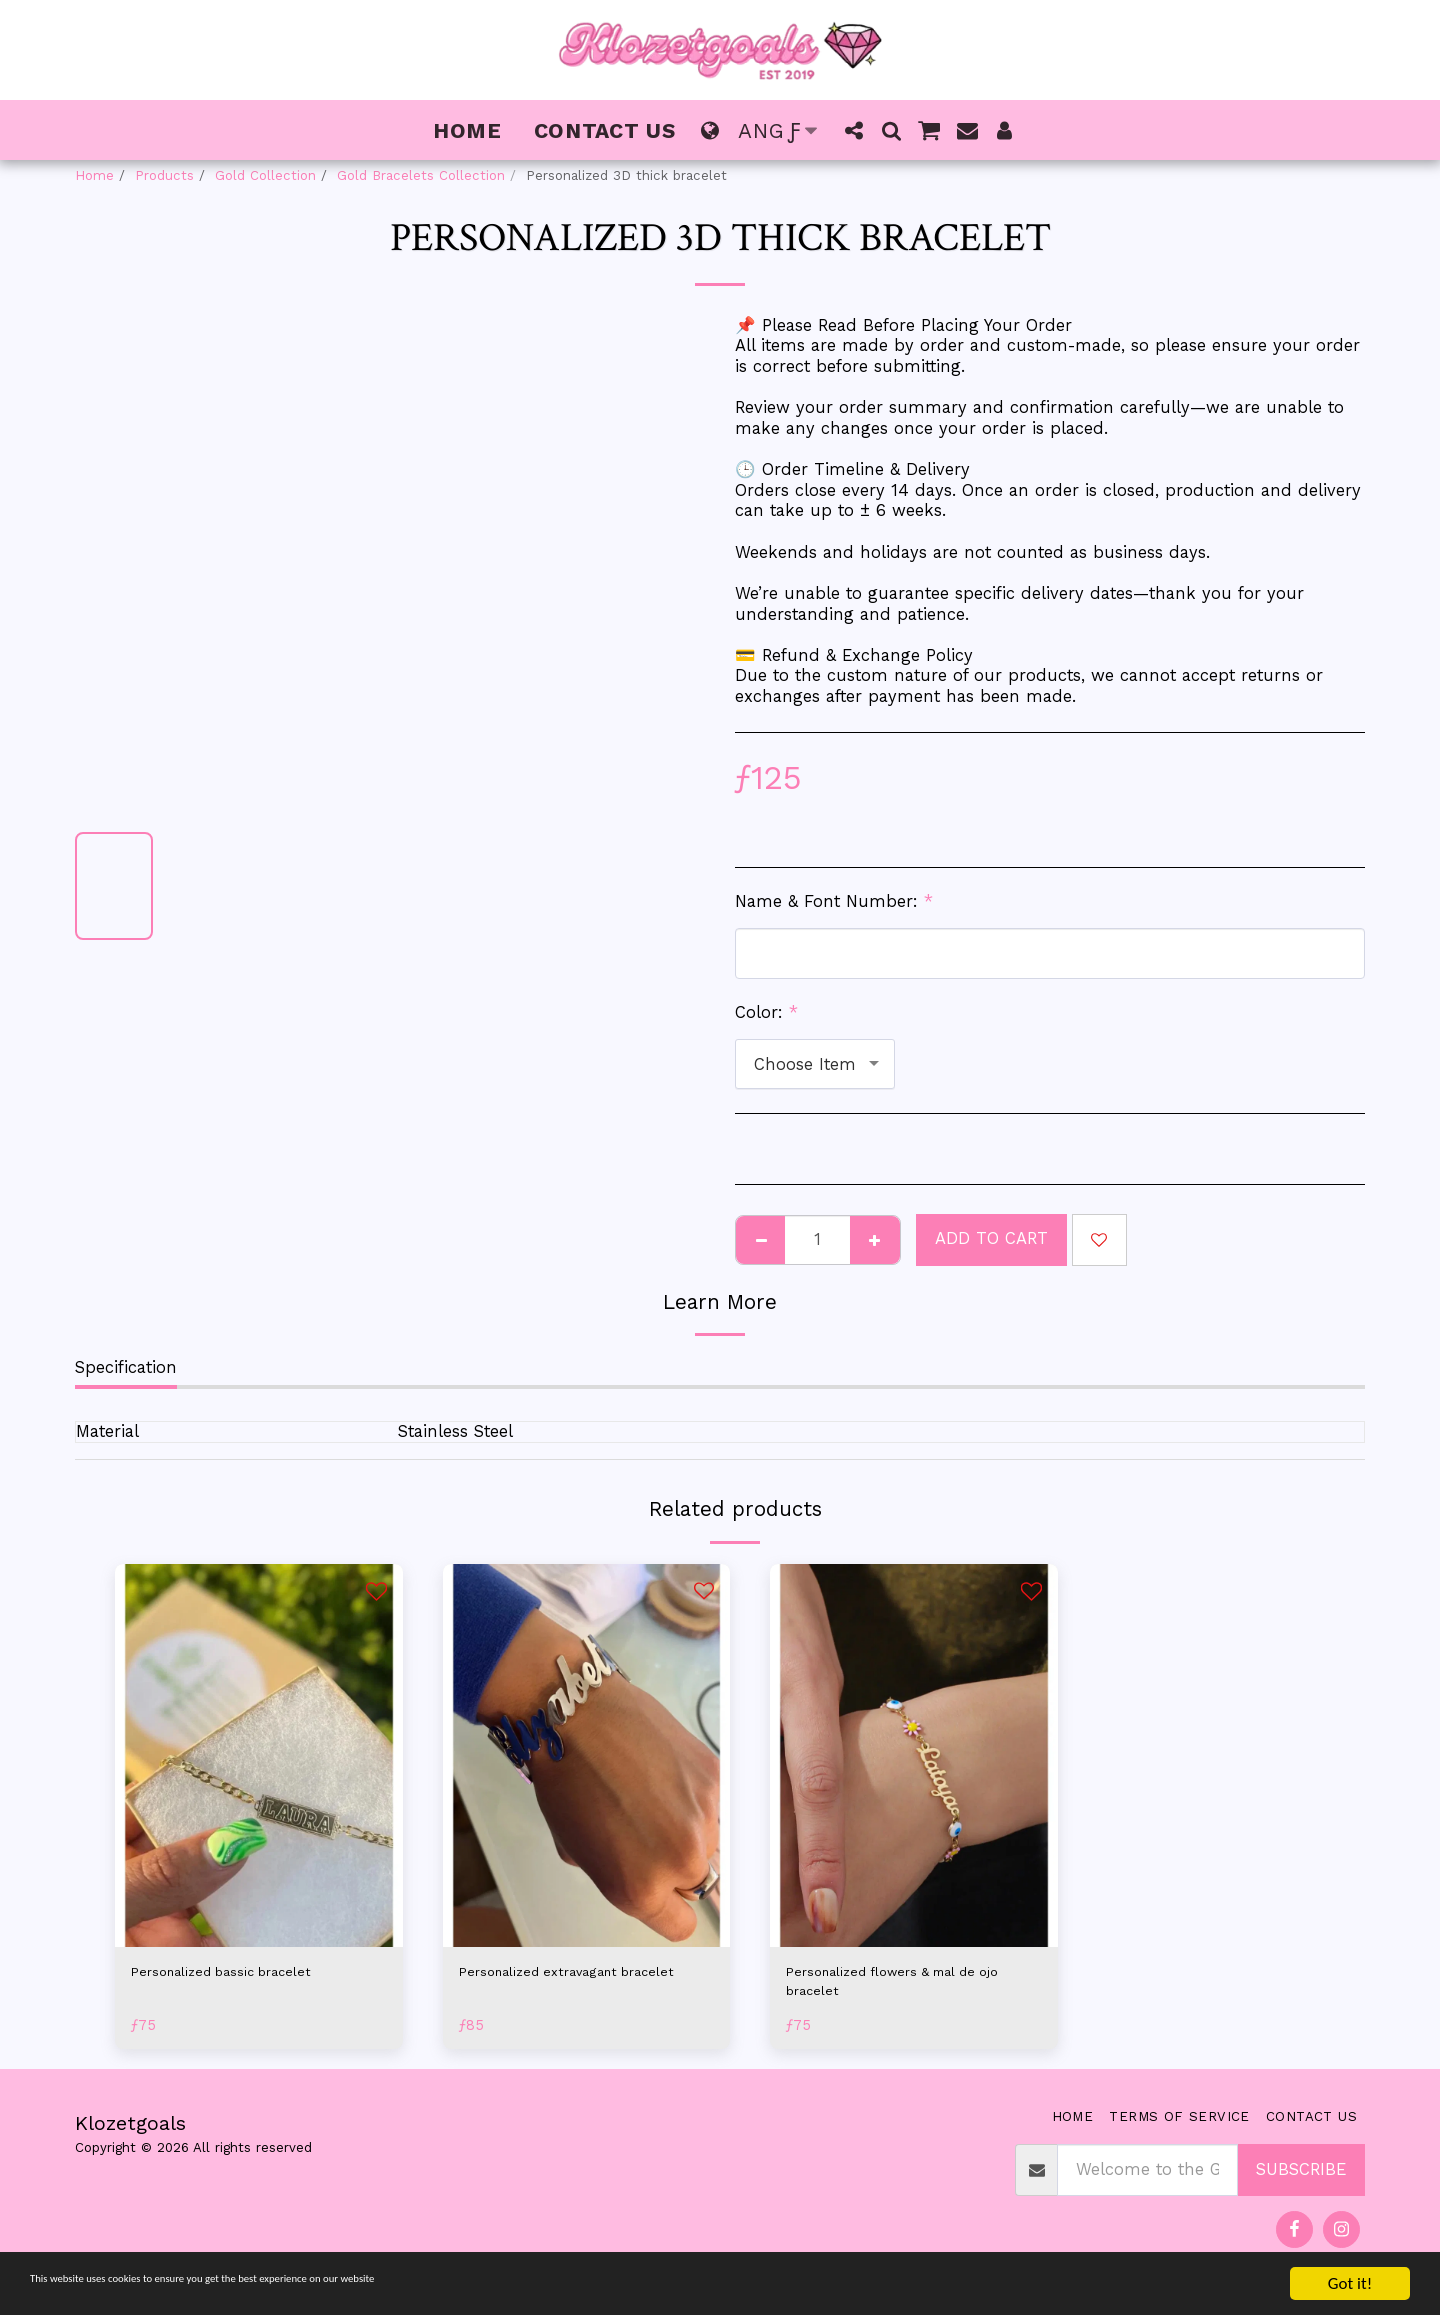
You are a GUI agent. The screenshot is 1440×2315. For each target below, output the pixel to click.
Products (164, 175)
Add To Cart (991, 1238)
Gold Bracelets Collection (421, 175)
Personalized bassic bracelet (245, 1974)
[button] (854, 130)
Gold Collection (265, 175)
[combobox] (815, 1064)
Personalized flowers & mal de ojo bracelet (908, 1987)
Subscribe (1301, 2181)
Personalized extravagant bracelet (560, 1987)
